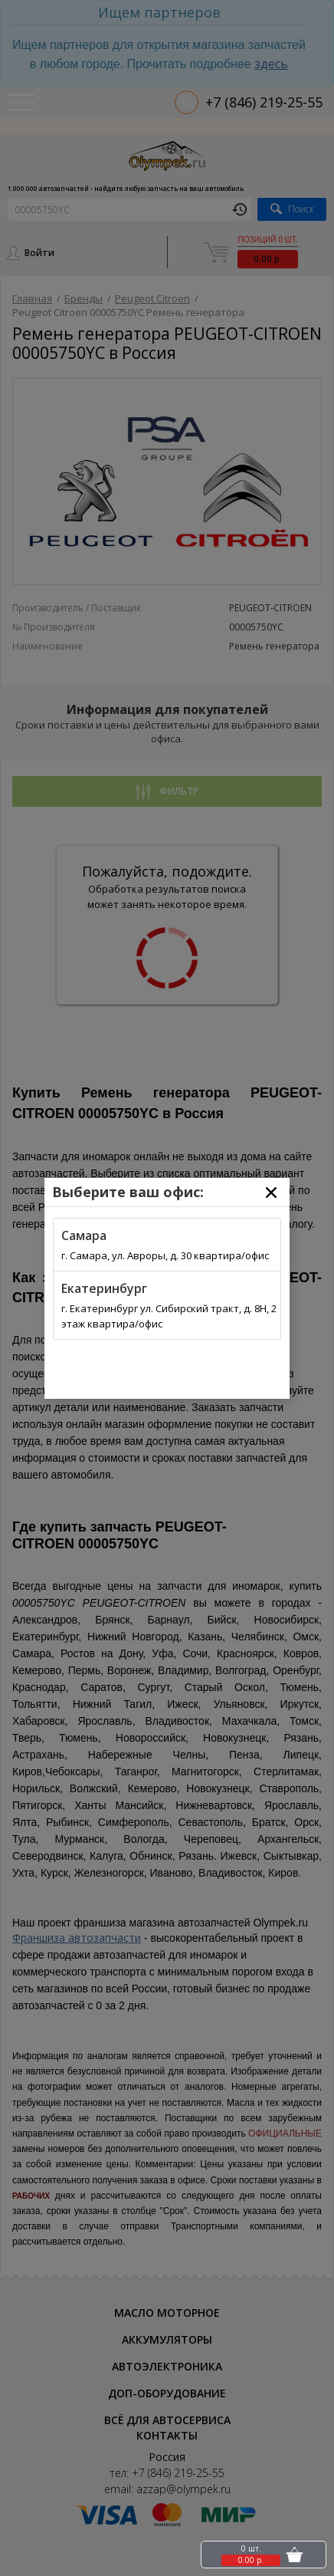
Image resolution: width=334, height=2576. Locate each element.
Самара (83, 1235)
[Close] (271, 1192)
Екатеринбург (104, 1288)
